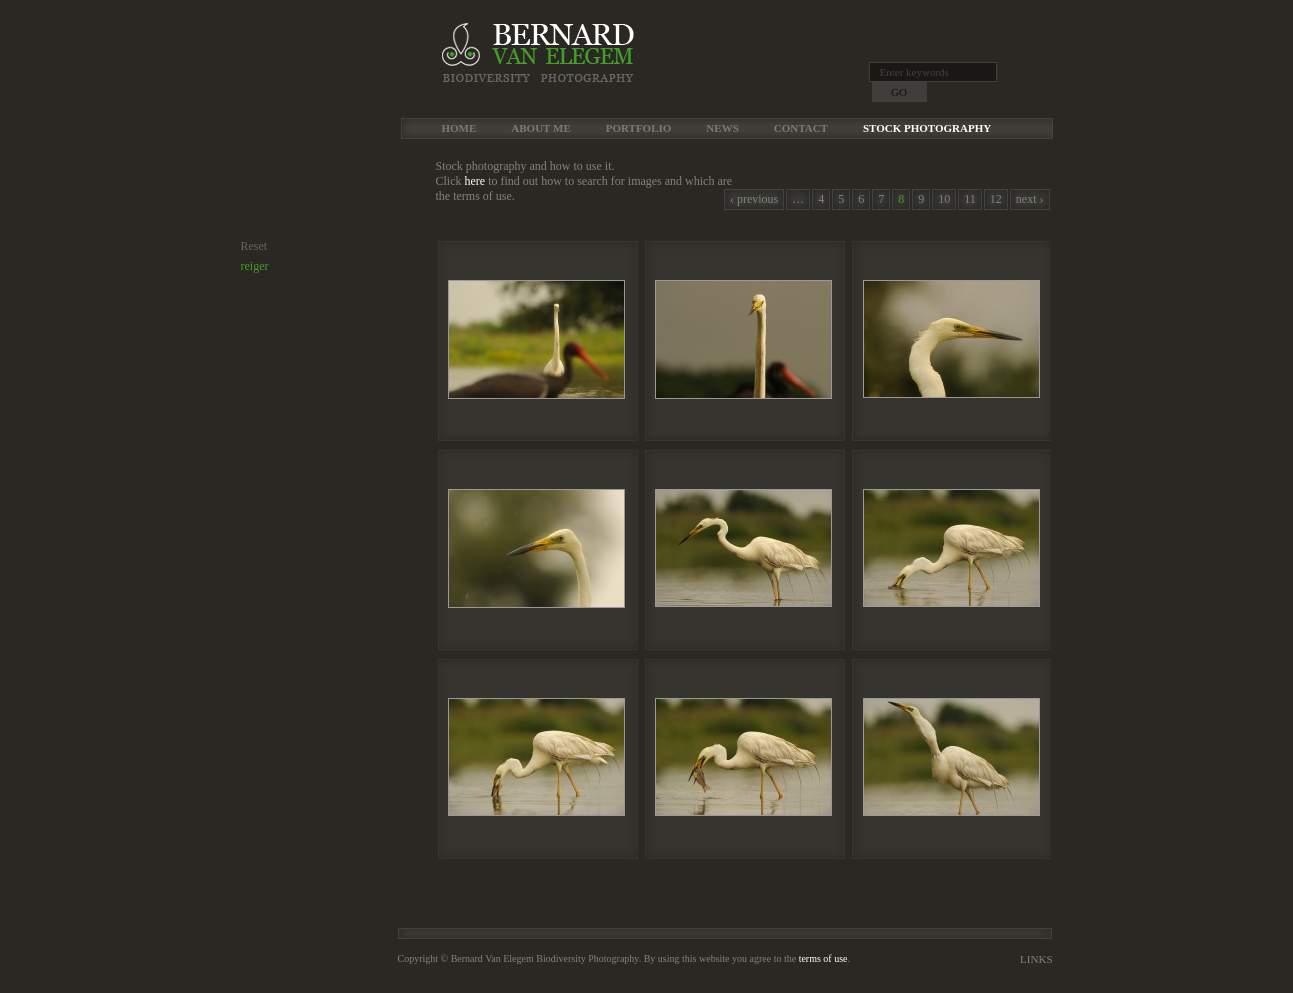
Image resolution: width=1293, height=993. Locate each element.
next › (1030, 199)
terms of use (823, 958)
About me (540, 128)
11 (970, 199)
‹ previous (754, 199)
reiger (255, 266)
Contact (801, 128)
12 (996, 199)
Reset (254, 246)
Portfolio (639, 128)
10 (944, 199)
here (475, 181)
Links (1036, 959)
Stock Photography (927, 128)
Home (459, 128)
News (722, 128)
